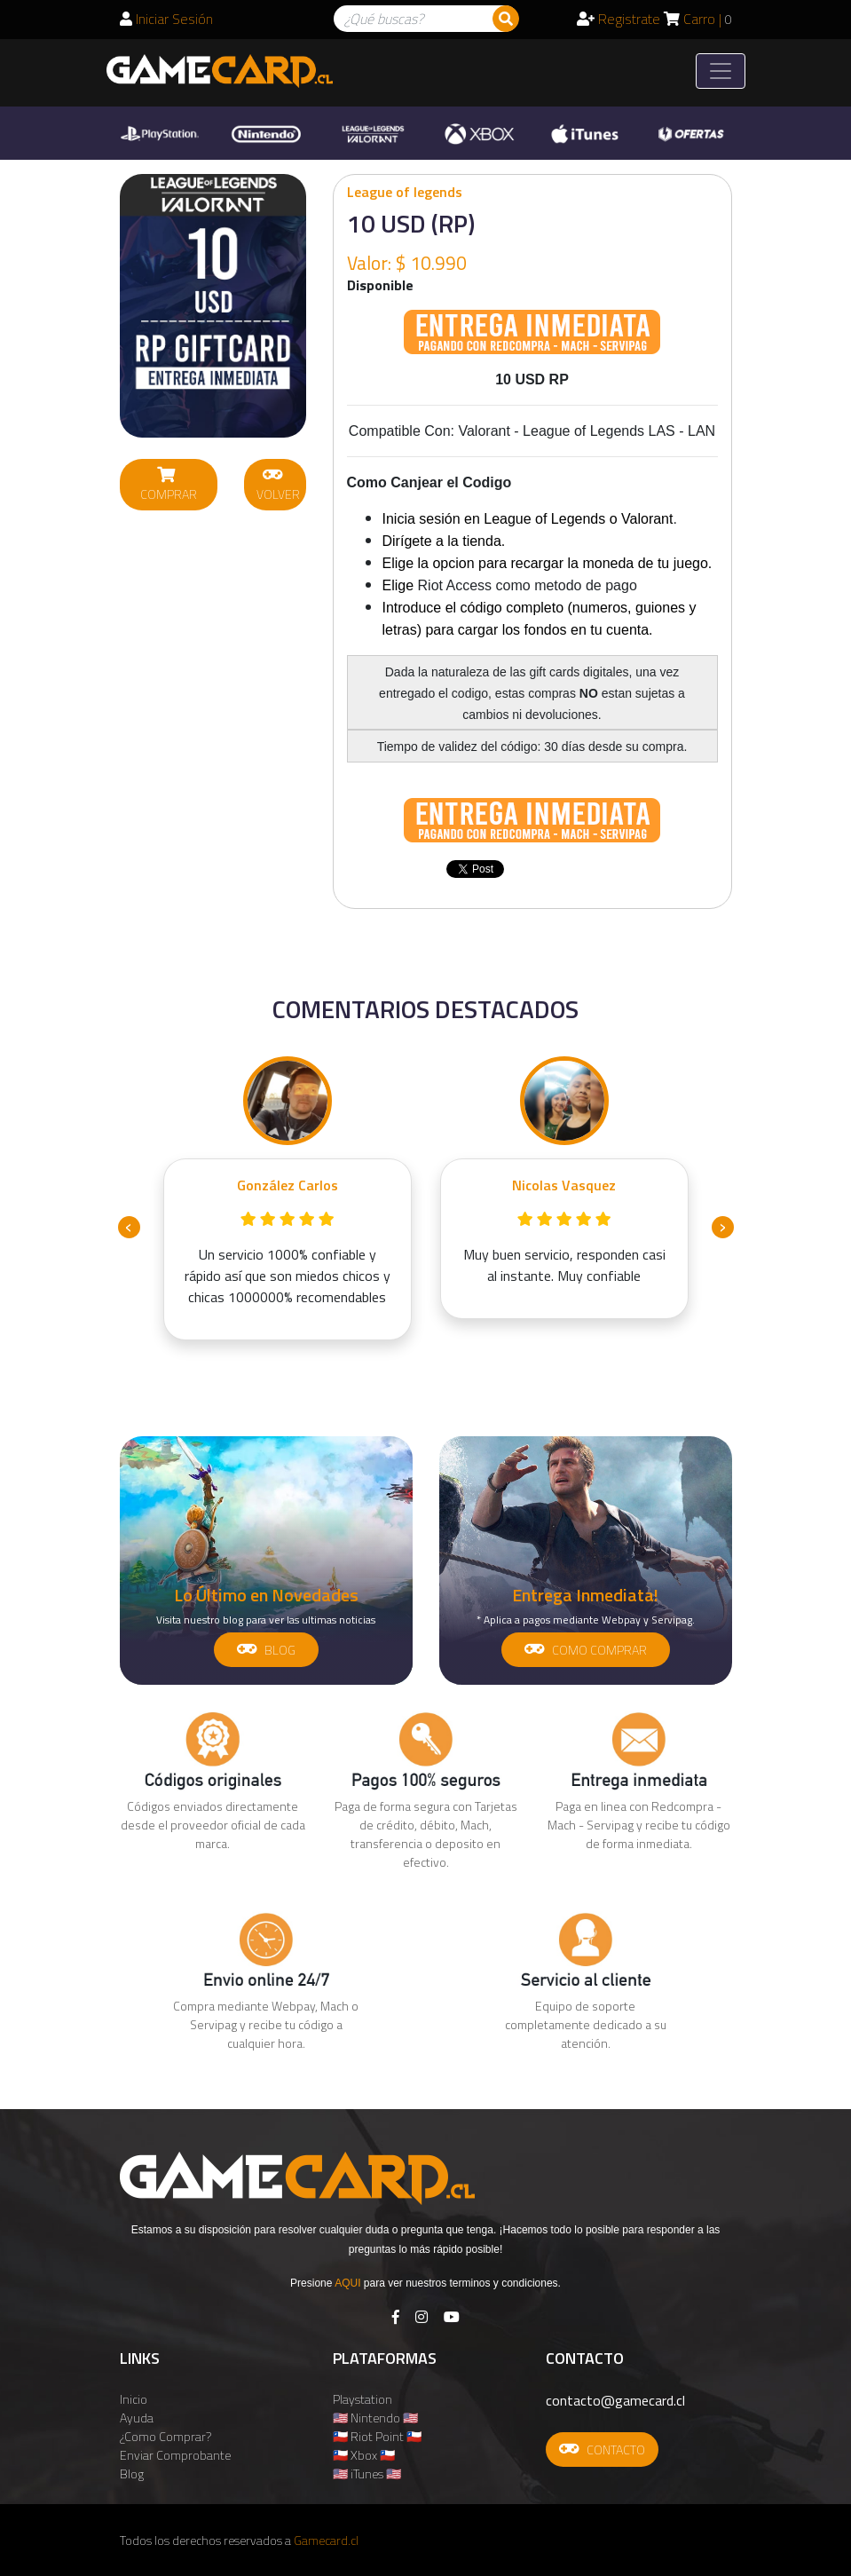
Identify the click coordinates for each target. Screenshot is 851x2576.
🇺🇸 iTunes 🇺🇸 (367, 2473)
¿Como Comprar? (165, 2436)
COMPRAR (168, 484)
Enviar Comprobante (175, 2455)
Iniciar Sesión (166, 18)
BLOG (266, 1649)
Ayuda (137, 2417)
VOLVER (278, 484)
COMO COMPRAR (585, 1649)
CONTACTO (602, 2449)
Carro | (698, 18)
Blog (132, 2473)
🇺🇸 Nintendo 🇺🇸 (375, 2417)
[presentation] (129, 1227)
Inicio (133, 2399)
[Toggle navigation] (720, 71)
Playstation (362, 2399)
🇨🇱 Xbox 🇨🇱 (364, 2455)
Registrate (618, 18)
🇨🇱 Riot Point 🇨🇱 (377, 2436)
